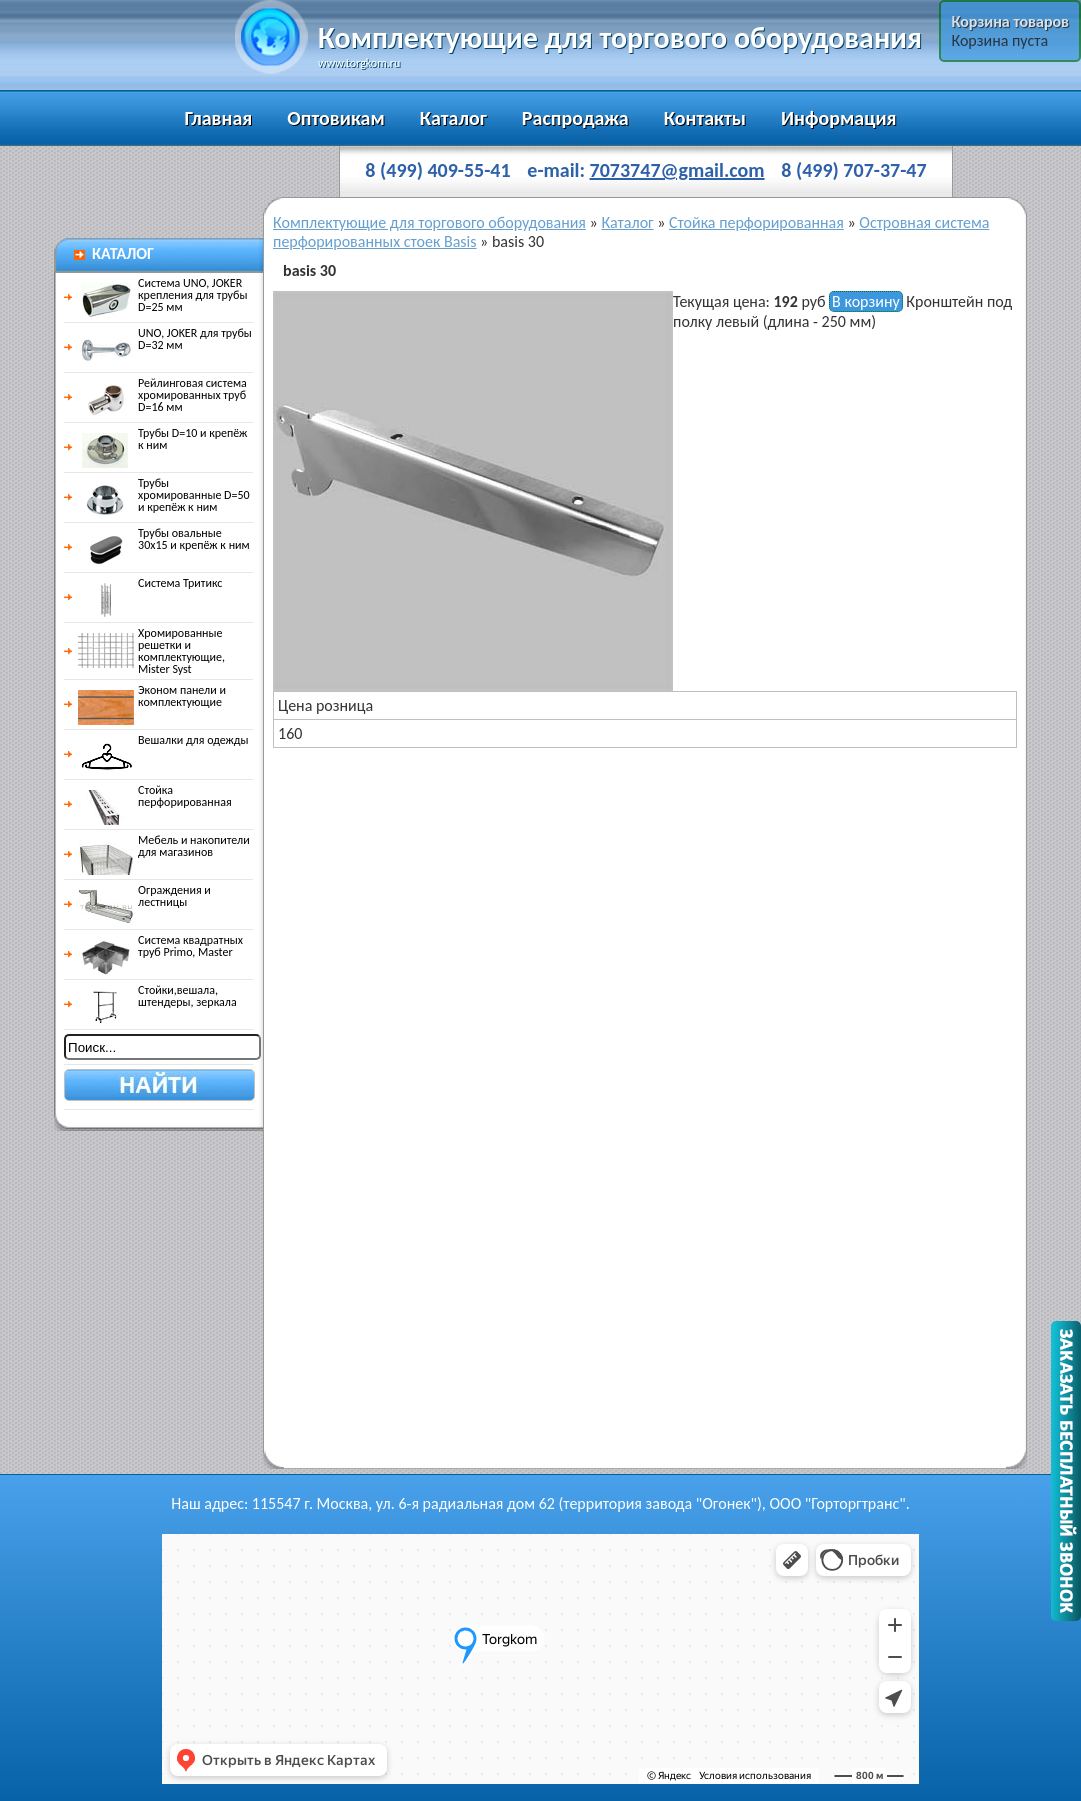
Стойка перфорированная (155, 796)
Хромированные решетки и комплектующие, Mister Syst (151, 651)
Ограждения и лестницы (144, 896)
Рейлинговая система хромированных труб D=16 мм (162, 395)
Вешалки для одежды (163, 740)
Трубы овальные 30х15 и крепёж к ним (164, 539)
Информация (838, 118)
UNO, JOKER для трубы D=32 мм (165, 339)
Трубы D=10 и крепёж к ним (162, 439)
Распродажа (575, 118)
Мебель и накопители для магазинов (164, 846)
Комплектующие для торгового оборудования (429, 222)
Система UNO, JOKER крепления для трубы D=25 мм (162, 295)
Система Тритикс (150, 583)
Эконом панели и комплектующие (152, 696)
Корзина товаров (1010, 21)
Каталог (453, 118)
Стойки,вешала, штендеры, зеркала (157, 996)
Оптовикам (335, 118)
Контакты (705, 118)
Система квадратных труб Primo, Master (160, 946)
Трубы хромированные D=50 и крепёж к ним (164, 495)
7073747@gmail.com (677, 170)
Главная (218, 118)
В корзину (866, 301)
